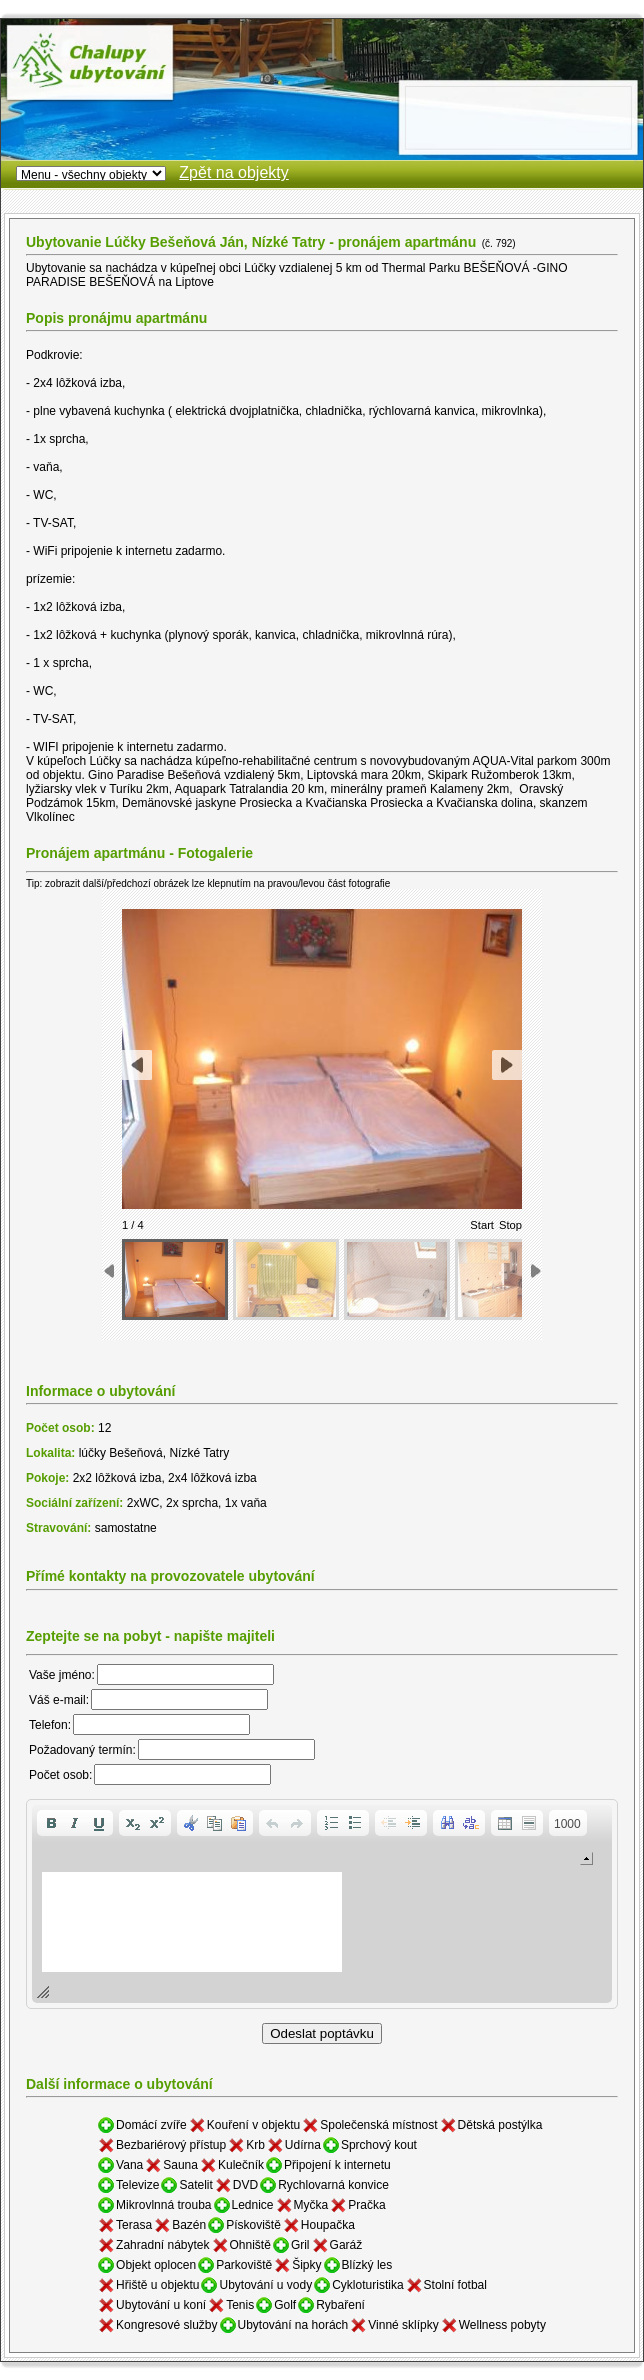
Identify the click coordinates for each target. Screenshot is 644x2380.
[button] (51, 1823)
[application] (322, 1904)
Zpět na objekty (233, 172)
